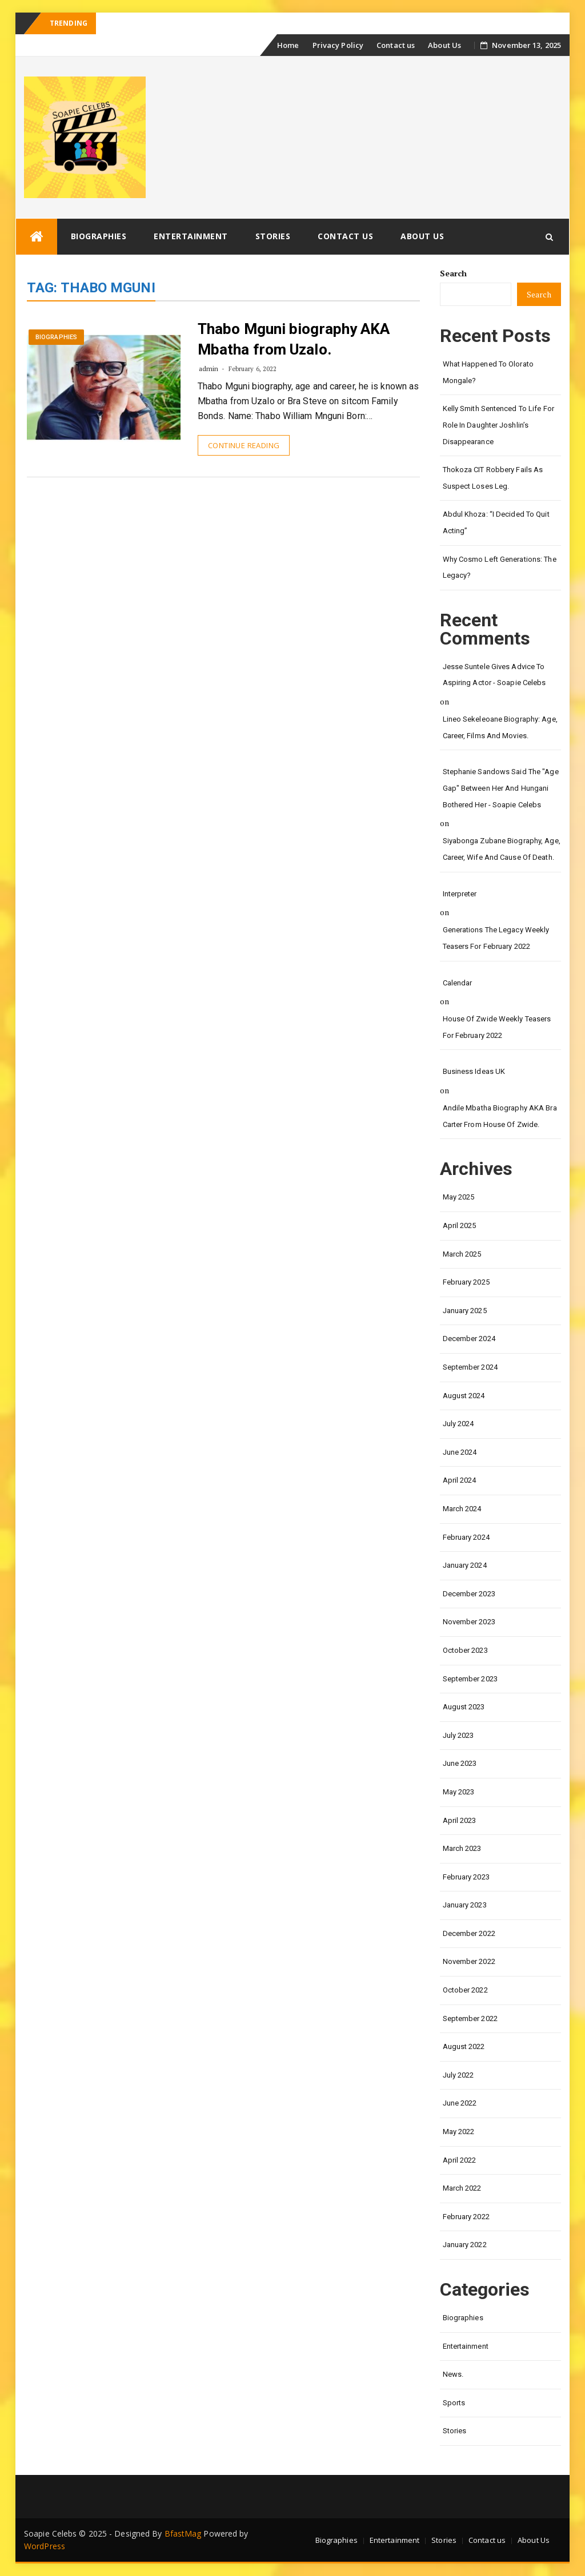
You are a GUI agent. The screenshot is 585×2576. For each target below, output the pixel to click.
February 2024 (466, 1537)
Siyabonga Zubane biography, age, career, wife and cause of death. (501, 849)
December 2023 (469, 1593)
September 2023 (470, 1679)
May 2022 (459, 2131)
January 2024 (465, 1565)
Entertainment (191, 236)
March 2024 (462, 1508)
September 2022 (470, 2018)
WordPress (44, 2546)
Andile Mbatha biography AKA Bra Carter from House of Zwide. (500, 1116)
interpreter (460, 893)
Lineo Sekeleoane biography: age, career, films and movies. (500, 727)
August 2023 (464, 1706)
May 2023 (459, 1792)
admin (209, 368)
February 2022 (466, 2216)
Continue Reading (243, 445)
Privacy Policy (337, 45)
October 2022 (465, 1990)
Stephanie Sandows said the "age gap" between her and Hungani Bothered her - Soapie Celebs (501, 787)
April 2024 (459, 1480)
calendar (457, 983)
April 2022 (459, 2160)
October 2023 (465, 1650)
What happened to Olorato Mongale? (488, 372)
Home (288, 45)
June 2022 (460, 2103)
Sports (454, 2402)
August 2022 (464, 2046)
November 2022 (469, 1961)
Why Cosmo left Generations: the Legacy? (499, 567)
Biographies (99, 236)
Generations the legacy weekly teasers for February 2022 (496, 938)
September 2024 (470, 1367)
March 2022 (462, 2188)
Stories (273, 236)
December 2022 (469, 1933)
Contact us (395, 45)
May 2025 (459, 1197)
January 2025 (465, 1310)
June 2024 (460, 1452)
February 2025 (466, 1282)
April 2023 (459, 1820)
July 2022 (458, 2075)
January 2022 (465, 2244)
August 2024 (464, 1395)
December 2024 (469, 1338)
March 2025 (462, 1254)
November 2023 (469, 1621)
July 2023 (458, 1735)
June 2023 (460, 1763)
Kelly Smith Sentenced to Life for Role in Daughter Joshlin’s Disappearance (498, 424)
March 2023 (462, 1848)
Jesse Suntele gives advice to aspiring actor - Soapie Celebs (494, 674)
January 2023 (465, 1905)
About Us (444, 45)
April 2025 (459, 1225)
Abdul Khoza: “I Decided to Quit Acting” (496, 522)
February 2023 (466, 1877)
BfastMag (183, 2533)
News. (453, 2374)
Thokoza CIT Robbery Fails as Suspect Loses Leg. (493, 477)
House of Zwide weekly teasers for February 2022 (497, 1027)
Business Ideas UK (474, 1071)
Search (453, 273)
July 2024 (458, 1423)
